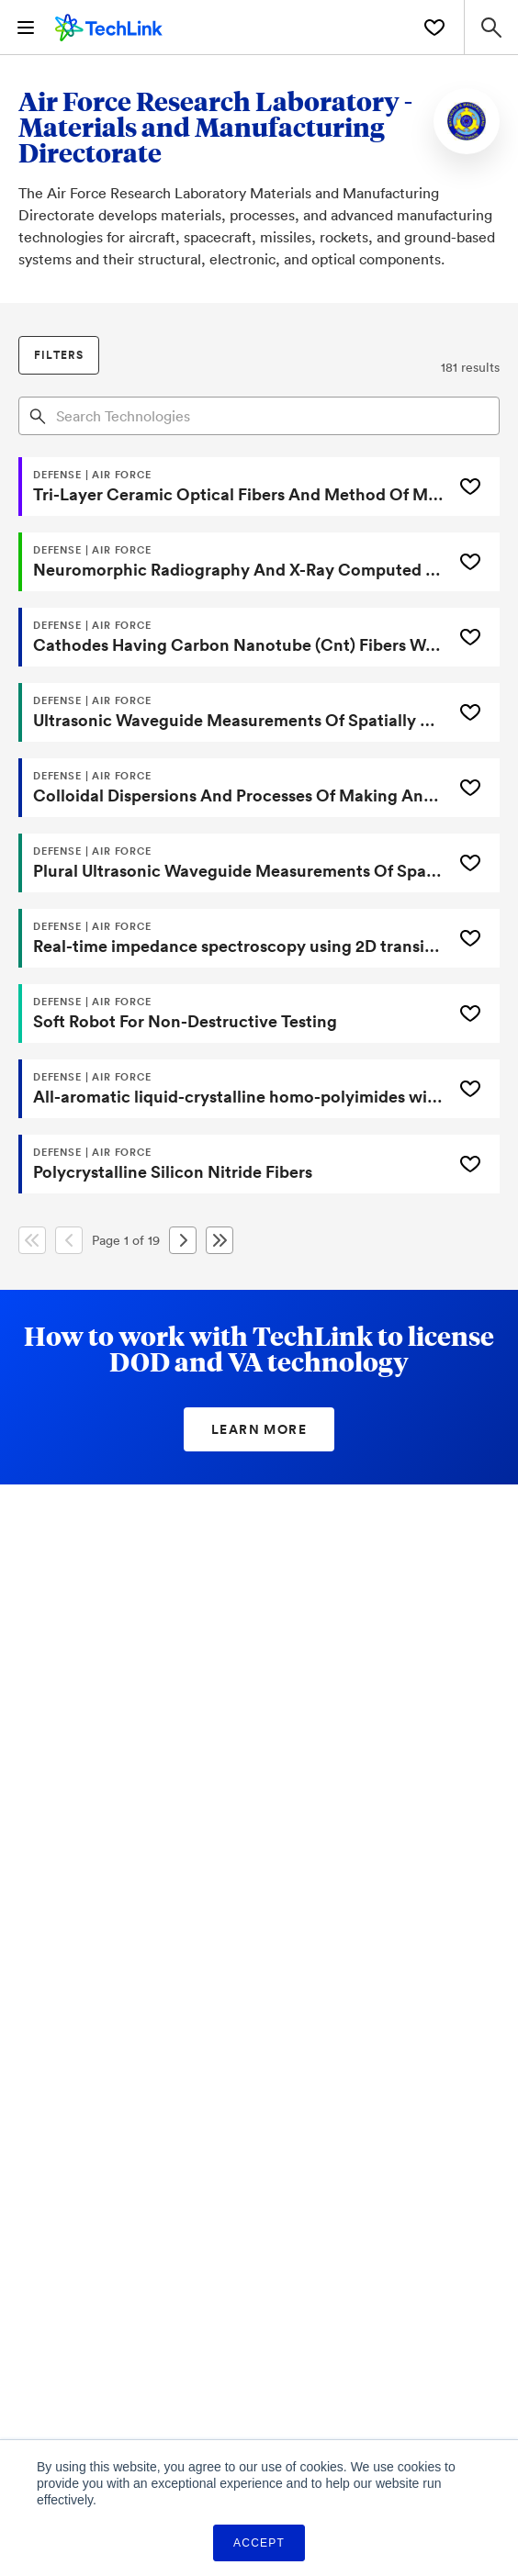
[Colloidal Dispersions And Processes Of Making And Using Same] (233, 787)
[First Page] (32, 1240)
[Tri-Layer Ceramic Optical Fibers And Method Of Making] (233, 486)
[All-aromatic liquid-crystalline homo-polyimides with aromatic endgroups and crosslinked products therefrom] (233, 1088)
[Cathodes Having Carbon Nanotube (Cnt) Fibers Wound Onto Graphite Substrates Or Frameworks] (233, 637)
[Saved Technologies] (434, 28)
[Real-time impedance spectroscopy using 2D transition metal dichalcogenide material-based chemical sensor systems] (233, 938)
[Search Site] (491, 27)
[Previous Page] (69, 1240)
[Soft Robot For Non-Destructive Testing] (233, 1013)
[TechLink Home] (109, 25)
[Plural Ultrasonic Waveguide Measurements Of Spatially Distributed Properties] (233, 863)
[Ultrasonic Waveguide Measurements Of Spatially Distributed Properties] (233, 712)
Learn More (259, 1429)
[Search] (37, 415)
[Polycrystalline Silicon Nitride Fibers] (233, 1164)
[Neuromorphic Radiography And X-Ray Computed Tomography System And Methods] (233, 561)
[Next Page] (183, 1240)
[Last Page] (219, 1240)
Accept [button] (259, 2543)
